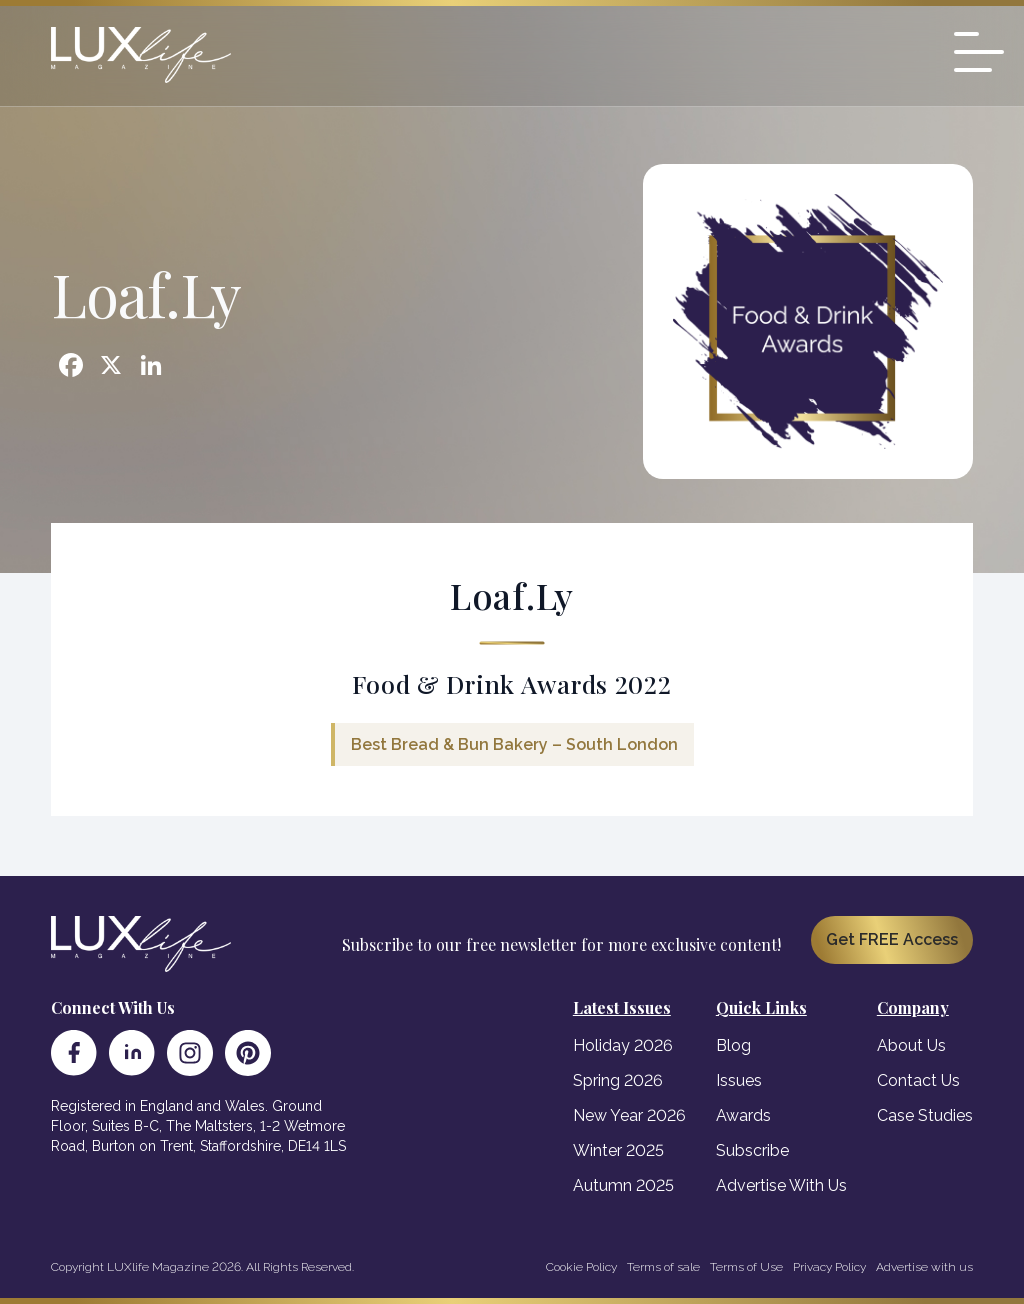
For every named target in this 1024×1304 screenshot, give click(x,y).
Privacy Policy (829, 1267)
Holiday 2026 (623, 1045)
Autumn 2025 (623, 1185)
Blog (733, 1045)
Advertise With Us (781, 1185)
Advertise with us (924, 1267)
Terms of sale (663, 1267)
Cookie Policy (581, 1267)
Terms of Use (746, 1267)
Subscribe (752, 1150)
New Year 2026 (629, 1115)
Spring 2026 (618, 1080)
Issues (739, 1080)
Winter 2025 (618, 1150)
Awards (743, 1115)
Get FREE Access (892, 939)
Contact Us (918, 1080)
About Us (911, 1045)
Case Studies (925, 1115)
